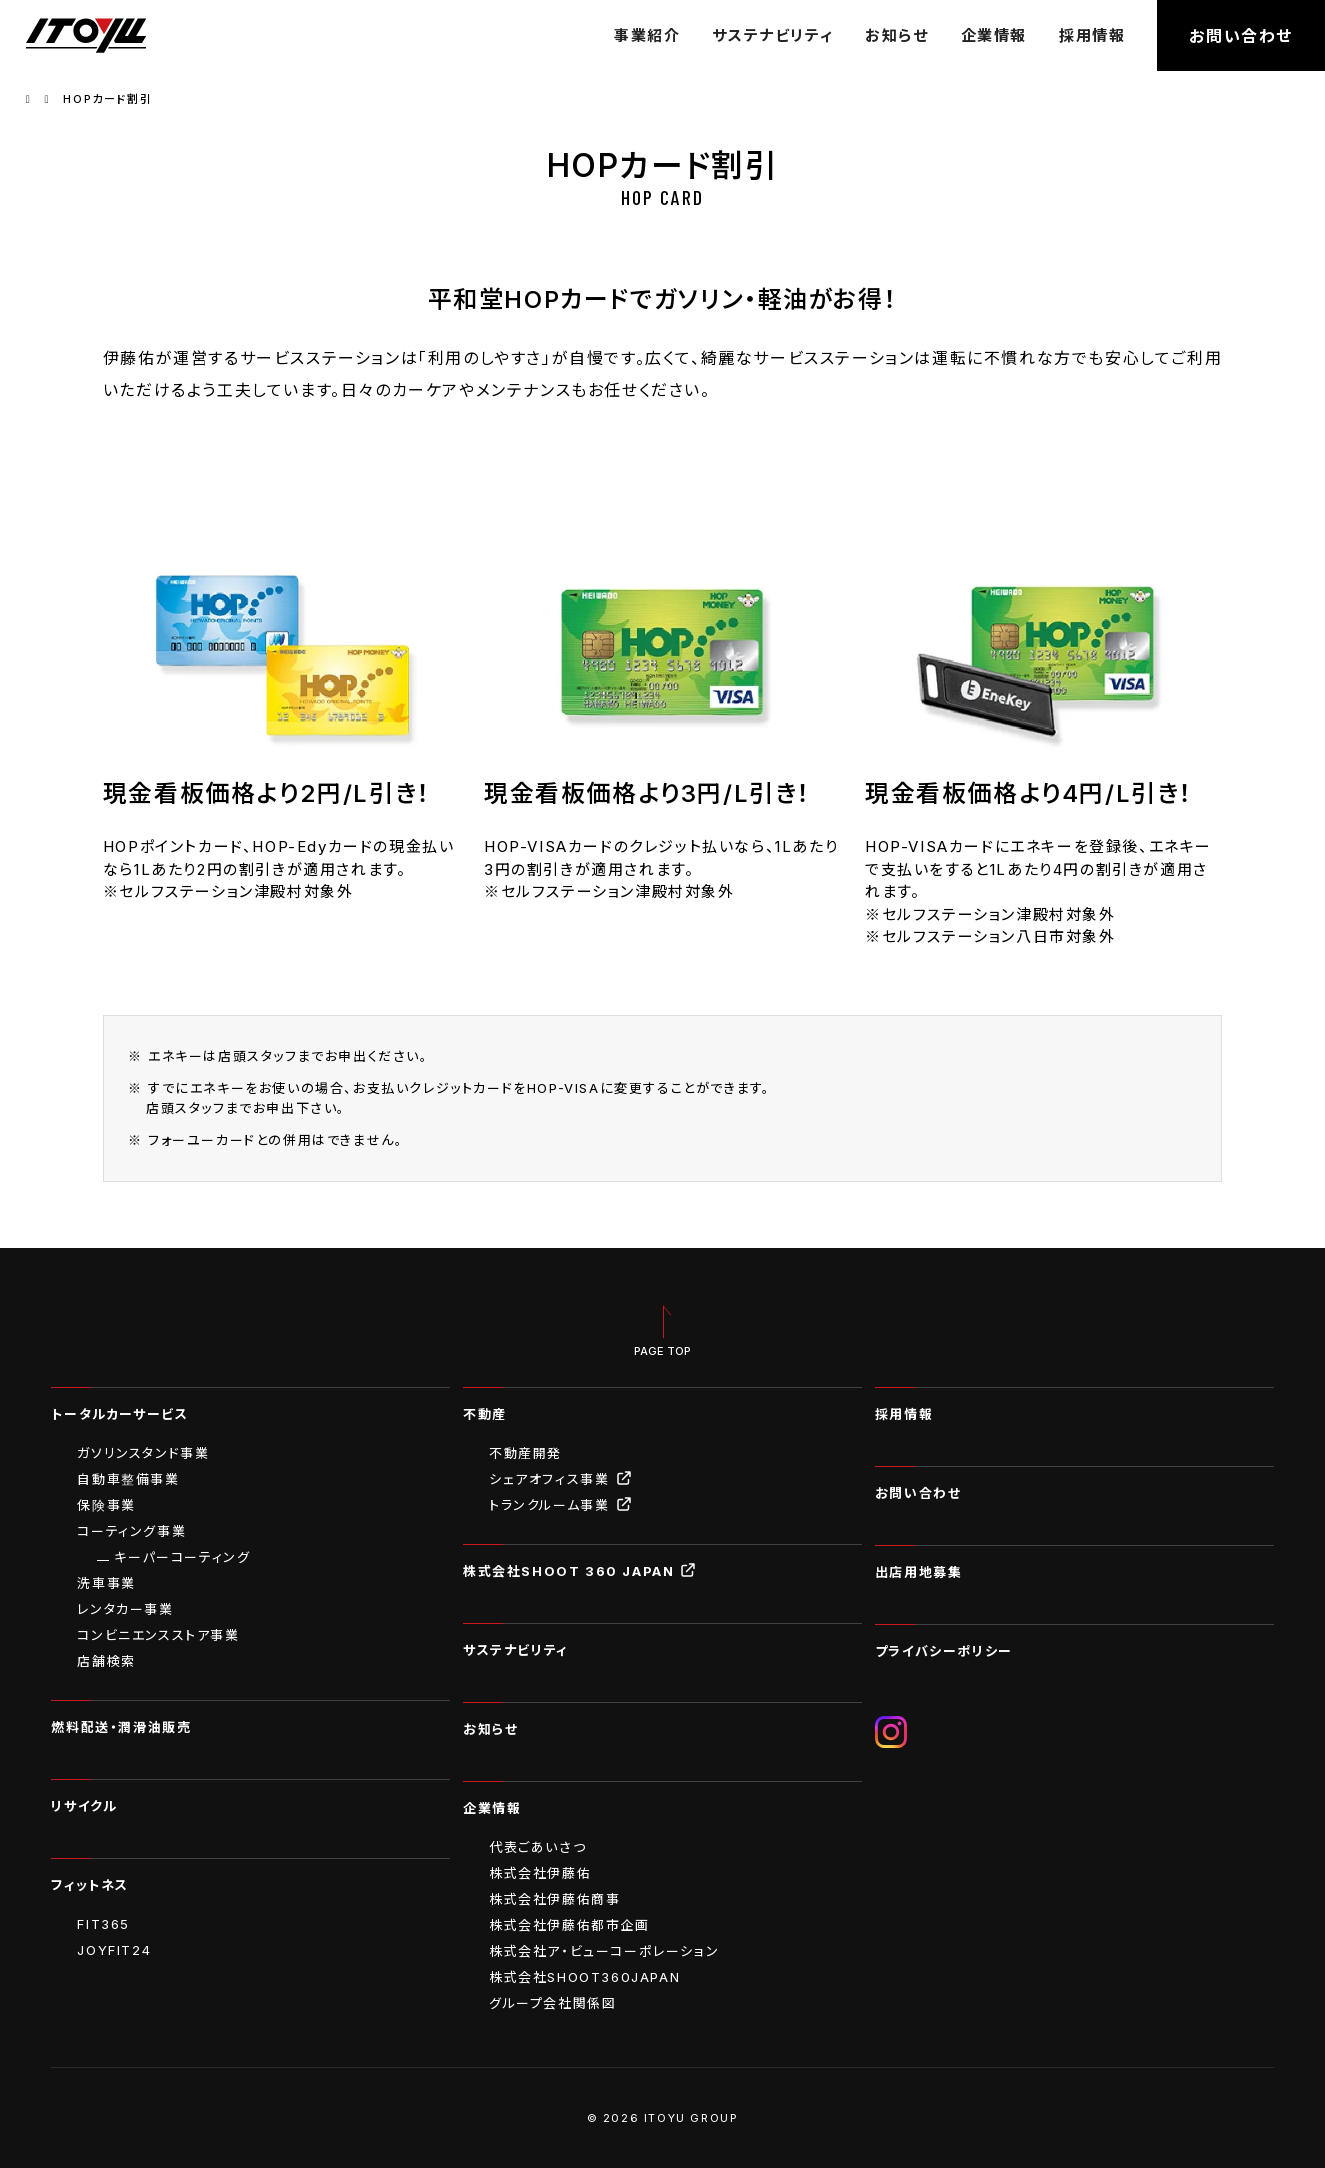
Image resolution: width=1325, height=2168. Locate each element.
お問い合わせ (1241, 36)
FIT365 (103, 1924)
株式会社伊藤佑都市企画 (569, 1925)
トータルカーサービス (119, 1414)
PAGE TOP (662, 1351)
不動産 (485, 1414)
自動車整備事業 (128, 1479)
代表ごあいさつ (537, 1847)
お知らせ (896, 35)
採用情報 (1092, 35)
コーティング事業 (131, 1531)
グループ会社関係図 (552, 2003)
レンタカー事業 (125, 1609)
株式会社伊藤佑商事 (554, 1899)
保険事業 (106, 1505)
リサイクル (84, 1806)
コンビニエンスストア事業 (158, 1635)
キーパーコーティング (182, 1557)
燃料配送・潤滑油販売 (121, 1727)
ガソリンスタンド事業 (143, 1453)
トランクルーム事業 (561, 1505)
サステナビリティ (772, 35)
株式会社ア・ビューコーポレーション (604, 1951)
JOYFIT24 (114, 1950)
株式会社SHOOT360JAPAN (584, 1977)
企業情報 (994, 35)
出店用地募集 (919, 1572)
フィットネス (90, 1885)
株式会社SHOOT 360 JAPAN (580, 1570)
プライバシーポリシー (944, 1651)
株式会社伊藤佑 (540, 1873)
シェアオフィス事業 (561, 1479)
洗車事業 (106, 1583)
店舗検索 (106, 1661)
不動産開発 (525, 1453)
